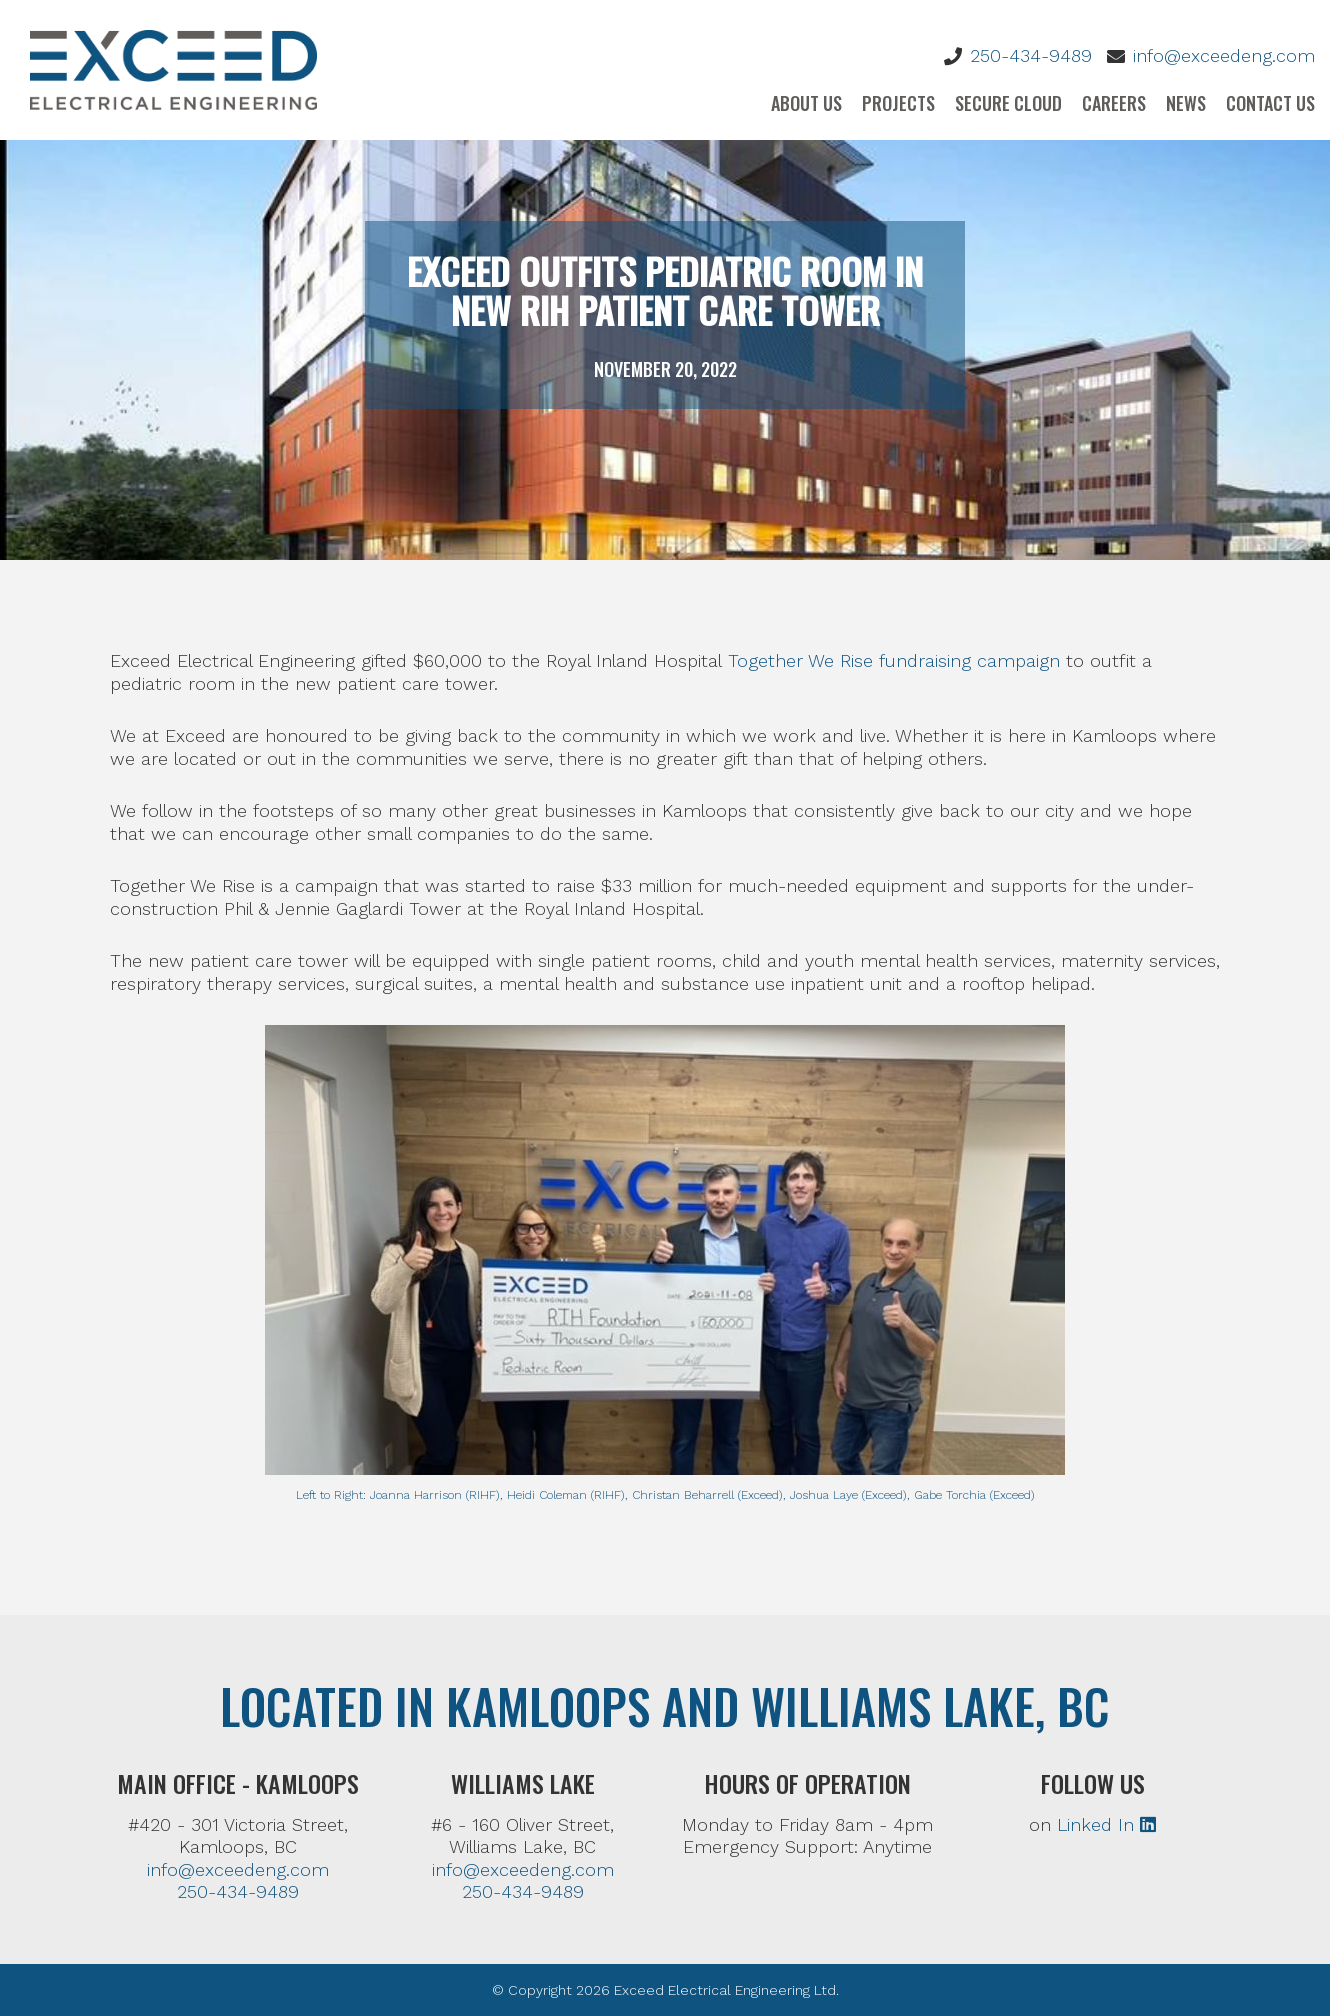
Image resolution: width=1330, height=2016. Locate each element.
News (1186, 103)
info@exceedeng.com (1224, 55)
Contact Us (1270, 103)
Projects (898, 103)
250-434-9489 (1031, 55)
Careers (1114, 103)
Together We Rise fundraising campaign (894, 660)
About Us (806, 103)
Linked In (1106, 1824)
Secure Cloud (1008, 103)
